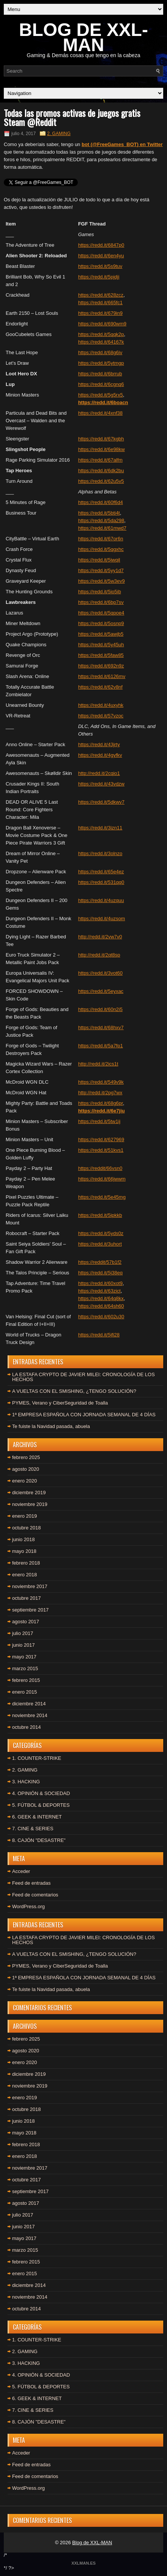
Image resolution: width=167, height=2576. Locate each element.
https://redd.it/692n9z (101, 666)
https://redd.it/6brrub (100, 373)
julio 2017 (22, 1633)
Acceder (21, 1871)
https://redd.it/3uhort (100, 1244)
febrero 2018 (26, 1563)
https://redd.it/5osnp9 (101, 623)
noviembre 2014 (29, 1715)
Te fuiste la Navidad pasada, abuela (51, 1426)
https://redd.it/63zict (99, 1291)
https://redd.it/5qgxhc (101, 549)
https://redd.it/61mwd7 (102, 528)
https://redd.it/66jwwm (102, 1179)
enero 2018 (24, 1574)
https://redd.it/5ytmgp (101, 363)
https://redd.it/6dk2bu (101, 470)
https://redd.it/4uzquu (101, 900)
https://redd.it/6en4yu (101, 255)
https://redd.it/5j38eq (100, 1273)
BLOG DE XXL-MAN (83, 37)
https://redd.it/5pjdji (98, 277)
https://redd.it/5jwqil (99, 560)
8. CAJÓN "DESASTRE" (38, 1840)
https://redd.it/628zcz (101, 295)
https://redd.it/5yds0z (101, 1233)
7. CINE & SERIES (32, 1828)
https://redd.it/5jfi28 (99, 1335)
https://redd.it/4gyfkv (100, 755)
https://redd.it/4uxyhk (101, 705)
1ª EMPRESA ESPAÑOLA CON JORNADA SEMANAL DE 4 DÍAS (84, 1414)
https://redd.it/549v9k (101, 1082)
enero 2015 (24, 1692)
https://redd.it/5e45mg (102, 1197)
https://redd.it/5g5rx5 (100, 395)
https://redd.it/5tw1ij (99, 1121)
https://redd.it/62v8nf (100, 687)
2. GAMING (59, 133)
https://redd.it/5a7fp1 (100, 1045)
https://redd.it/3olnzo (100, 853)
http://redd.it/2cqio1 (99, 773)
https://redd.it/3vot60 (100, 973)
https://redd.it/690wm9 (102, 324)
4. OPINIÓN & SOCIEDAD (41, 1793)
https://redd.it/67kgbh (101, 439)
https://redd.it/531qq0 (101, 882)
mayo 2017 (24, 1657)
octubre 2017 (26, 1598)
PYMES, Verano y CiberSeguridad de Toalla (60, 1403)
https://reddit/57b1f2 (100, 1262)
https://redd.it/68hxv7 (101, 1027)
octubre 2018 (26, 1528)
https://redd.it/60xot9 (100, 1283)
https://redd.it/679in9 (100, 313)
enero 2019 (24, 1516)
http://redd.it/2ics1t (98, 1064)
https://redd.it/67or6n (100, 538)
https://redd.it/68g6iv (100, 352)
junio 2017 (23, 1645)
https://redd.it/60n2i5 (100, 1009)
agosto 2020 (25, 1469)
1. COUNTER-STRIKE (36, 1758)
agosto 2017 (25, 1621)
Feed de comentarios (35, 1895)
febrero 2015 (26, 1680)
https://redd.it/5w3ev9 (101, 581)
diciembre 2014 (29, 1703)
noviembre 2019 (29, 1504)
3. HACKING (26, 1781)
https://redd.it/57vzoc (101, 716)
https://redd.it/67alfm (100, 460)
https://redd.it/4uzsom (101, 918)
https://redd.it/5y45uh (101, 644)
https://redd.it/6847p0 (101, 245)
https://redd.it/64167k (101, 342)
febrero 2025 (26, 1457)
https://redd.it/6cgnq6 (101, 384)
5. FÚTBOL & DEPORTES (41, 1805)
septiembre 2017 (30, 1610)
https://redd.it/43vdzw (101, 784)
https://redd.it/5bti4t (99, 513)
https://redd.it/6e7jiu (101, 1111)
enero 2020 (24, 1481)
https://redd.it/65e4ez (101, 871)
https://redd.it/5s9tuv (100, 266)
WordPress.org (28, 1906)
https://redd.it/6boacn (103, 402)
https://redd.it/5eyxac (101, 991)
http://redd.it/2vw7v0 (100, 937)
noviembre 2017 (29, 1586)
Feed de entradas (31, 1883)
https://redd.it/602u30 (101, 1316)
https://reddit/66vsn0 (100, 1168)
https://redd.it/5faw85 (101, 655)
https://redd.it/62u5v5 (101, 481)
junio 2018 (23, 1539)
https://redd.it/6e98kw (101, 449)
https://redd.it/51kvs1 (101, 1150)
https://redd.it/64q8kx (101, 1298)
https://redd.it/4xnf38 (100, 413)
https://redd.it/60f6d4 (100, 502)
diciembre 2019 (29, 1492)
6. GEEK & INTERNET (37, 1817)
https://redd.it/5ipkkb (100, 1215)
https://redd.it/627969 (101, 1139)
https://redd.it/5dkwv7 (101, 802)
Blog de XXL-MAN (92, 2542)
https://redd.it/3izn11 (100, 828)
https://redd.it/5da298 (101, 520)
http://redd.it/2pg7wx (100, 1092)
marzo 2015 (25, 1668)
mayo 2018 (24, 1551)
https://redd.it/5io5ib (99, 591)
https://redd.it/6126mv (101, 676)
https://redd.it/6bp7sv (101, 602)
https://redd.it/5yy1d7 (101, 570)
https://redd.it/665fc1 (100, 302)
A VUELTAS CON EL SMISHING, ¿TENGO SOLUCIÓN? (74, 1391)
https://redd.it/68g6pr (100, 1103)
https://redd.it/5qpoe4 (101, 613)
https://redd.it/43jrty (99, 744)
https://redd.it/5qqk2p (101, 334)
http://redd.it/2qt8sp (99, 955)
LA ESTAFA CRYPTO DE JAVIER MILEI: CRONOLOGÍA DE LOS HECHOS (83, 1377)
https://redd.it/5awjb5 (101, 634)
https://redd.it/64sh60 (101, 1306)
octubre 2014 (26, 1727)
